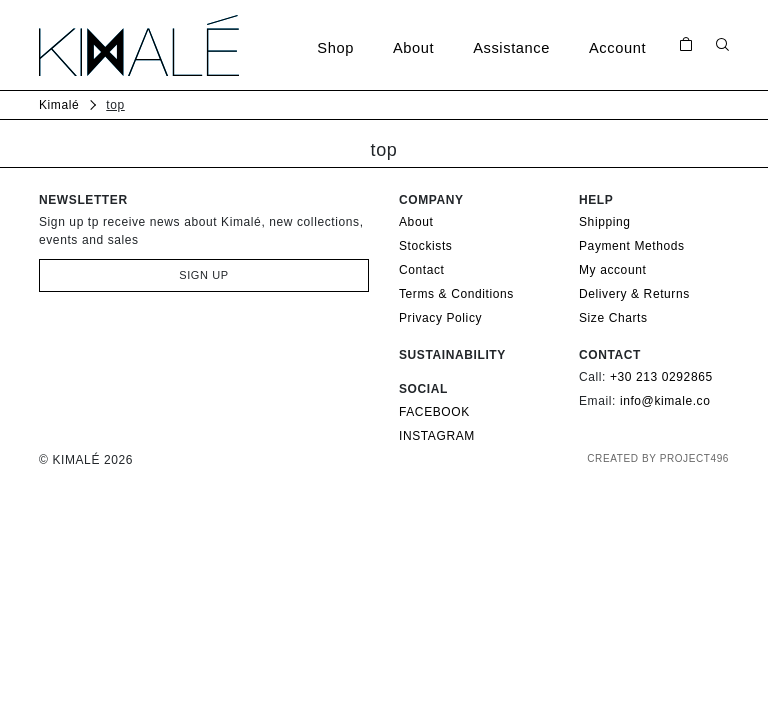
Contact (422, 270)
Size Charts (613, 318)
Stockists (425, 246)
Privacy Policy (440, 318)
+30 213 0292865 (661, 377)
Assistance (511, 48)
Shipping (605, 222)
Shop (335, 48)
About (413, 48)
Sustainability (452, 355)
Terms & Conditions (456, 294)
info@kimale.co (665, 401)
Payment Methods (632, 246)
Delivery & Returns (634, 294)
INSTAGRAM (437, 436)
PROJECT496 (694, 458)
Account (617, 48)
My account (612, 270)
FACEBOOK (434, 412)
